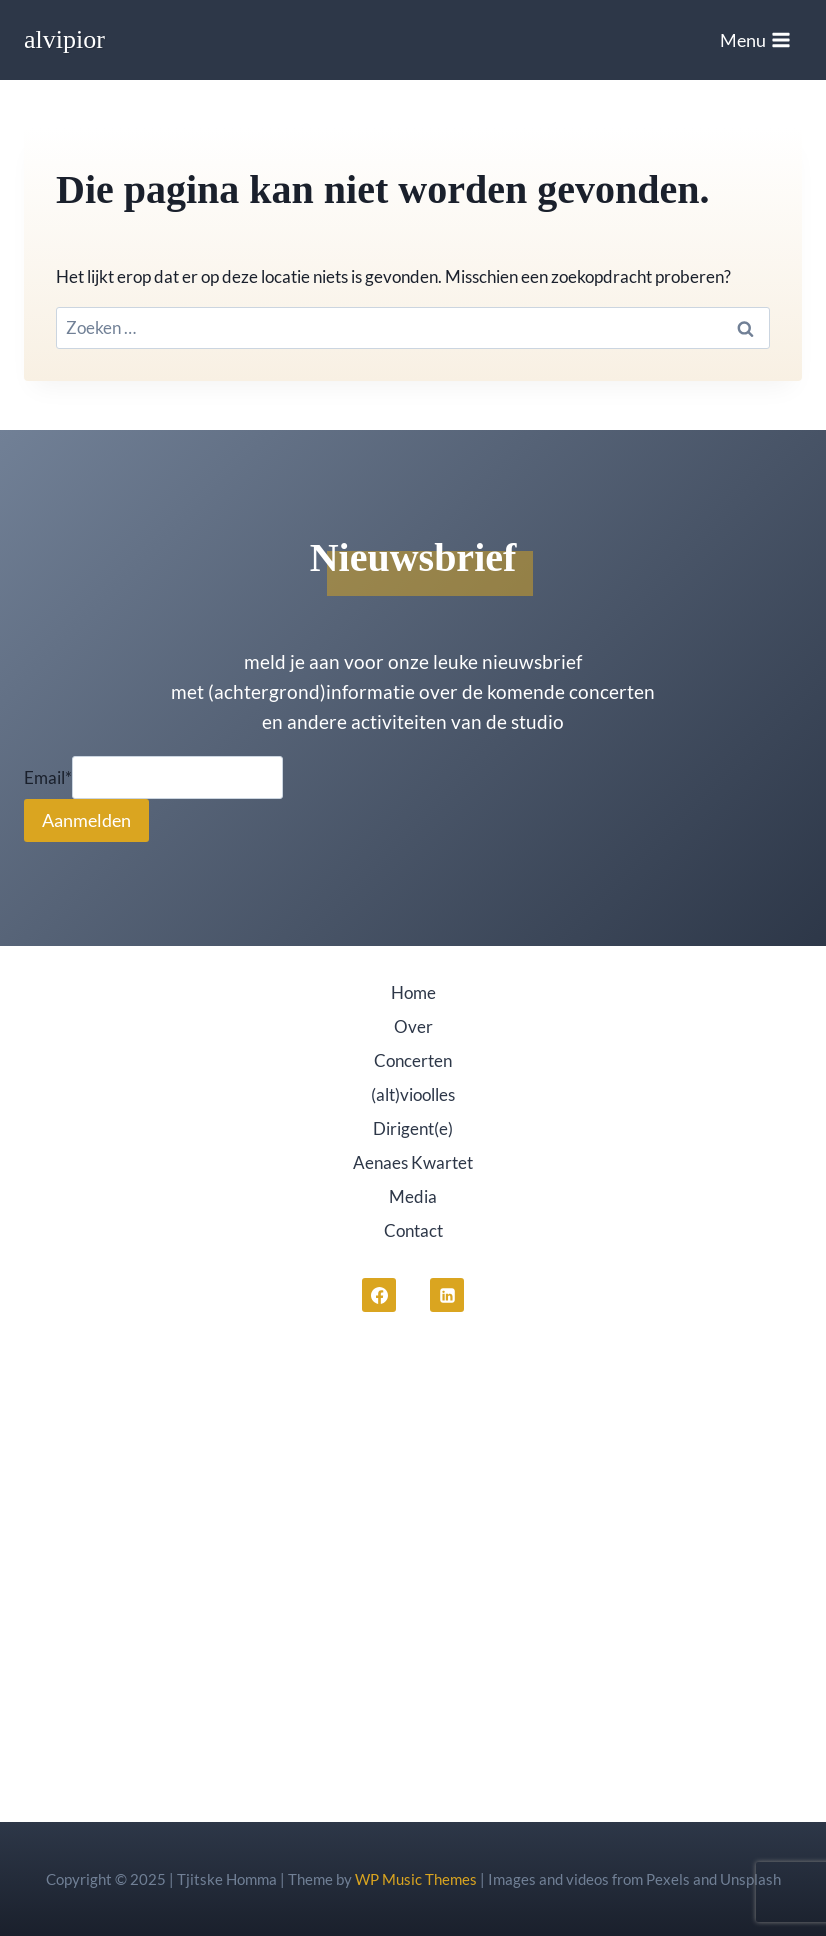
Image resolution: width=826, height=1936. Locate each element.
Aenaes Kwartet (413, 1162)
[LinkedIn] (447, 1295)
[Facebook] (379, 1295)
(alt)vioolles (413, 1094)
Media (413, 1196)
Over (413, 1026)
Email (48, 777)
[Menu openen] (755, 39)
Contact (413, 1230)
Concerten (413, 1060)
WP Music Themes (416, 1879)
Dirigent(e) (413, 1128)
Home (413, 992)
